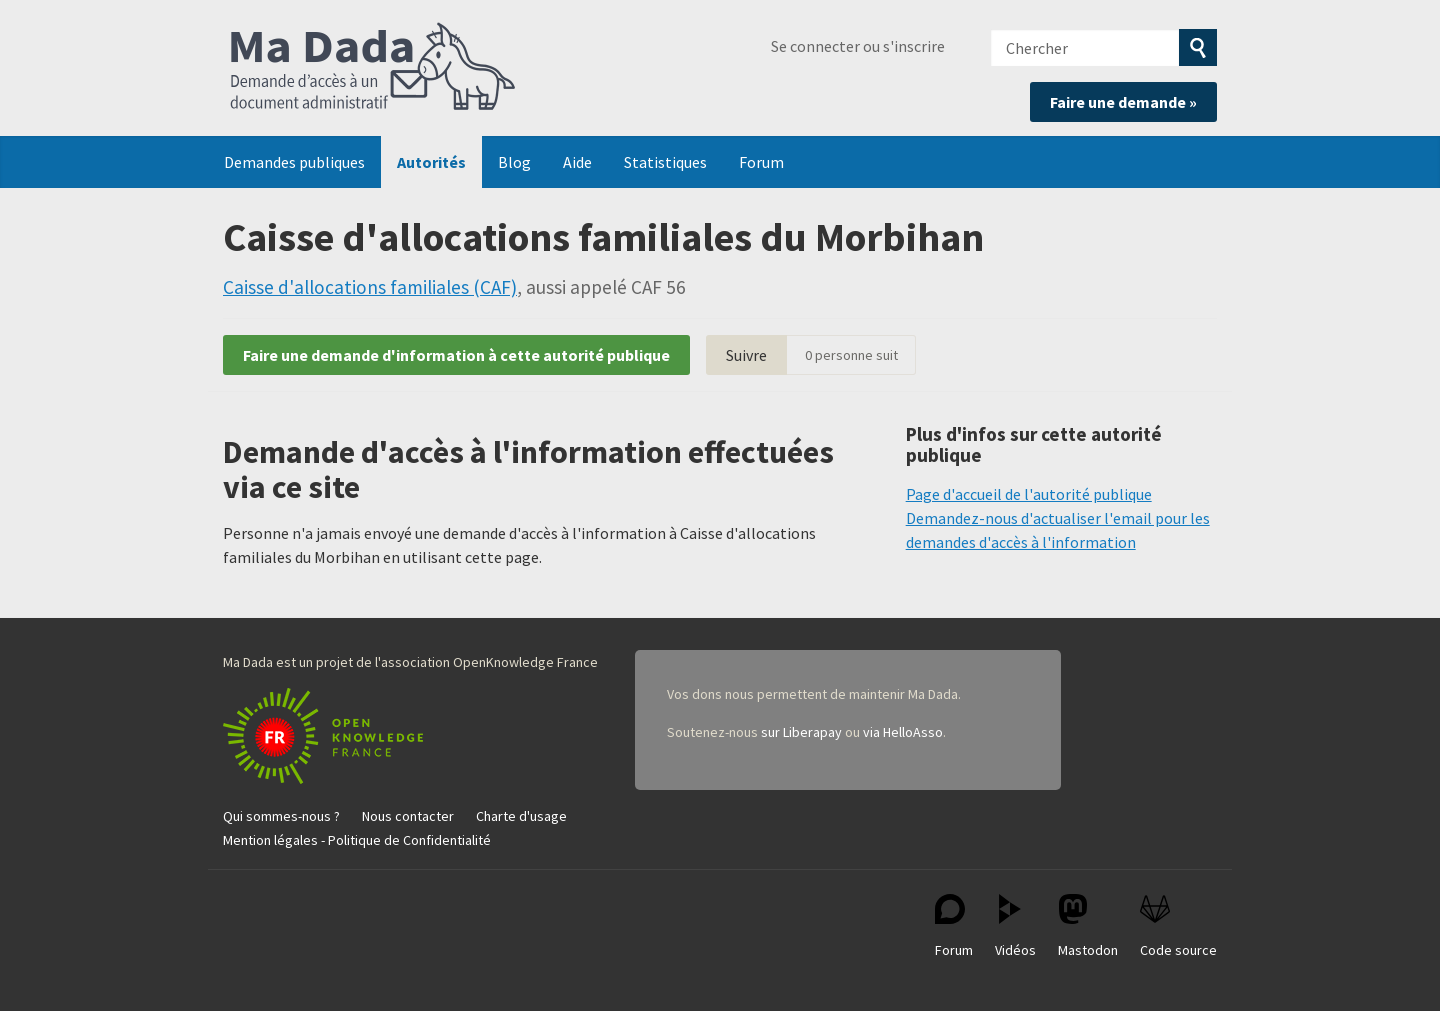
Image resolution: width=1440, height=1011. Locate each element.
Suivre (746, 355)
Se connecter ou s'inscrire (858, 46)
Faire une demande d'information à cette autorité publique (456, 355)
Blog (514, 162)
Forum (761, 162)
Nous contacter (408, 816)
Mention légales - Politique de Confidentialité (357, 840)
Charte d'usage (521, 816)
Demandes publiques (294, 162)
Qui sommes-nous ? (281, 816)
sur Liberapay (801, 732)
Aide (577, 162)
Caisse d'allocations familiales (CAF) (370, 287)
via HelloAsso (903, 732)
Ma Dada (373, 68)
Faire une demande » (1123, 102)
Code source (1178, 926)
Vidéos (1015, 926)
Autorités (431, 162)
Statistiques (665, 162)
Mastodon (1088, 926)
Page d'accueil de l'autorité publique (1029, 494)
